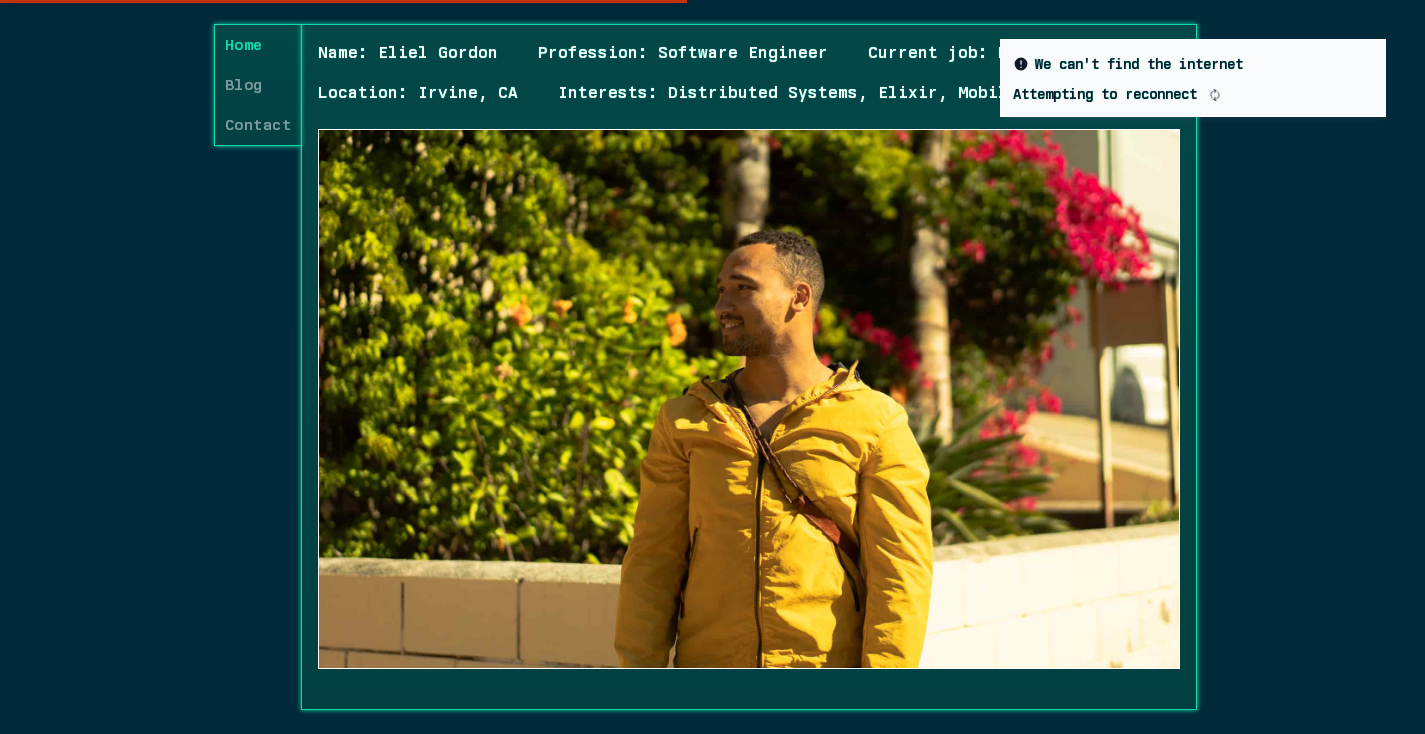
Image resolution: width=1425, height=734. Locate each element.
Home (243, 45)
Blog (243, 85)
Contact (257, 125)
